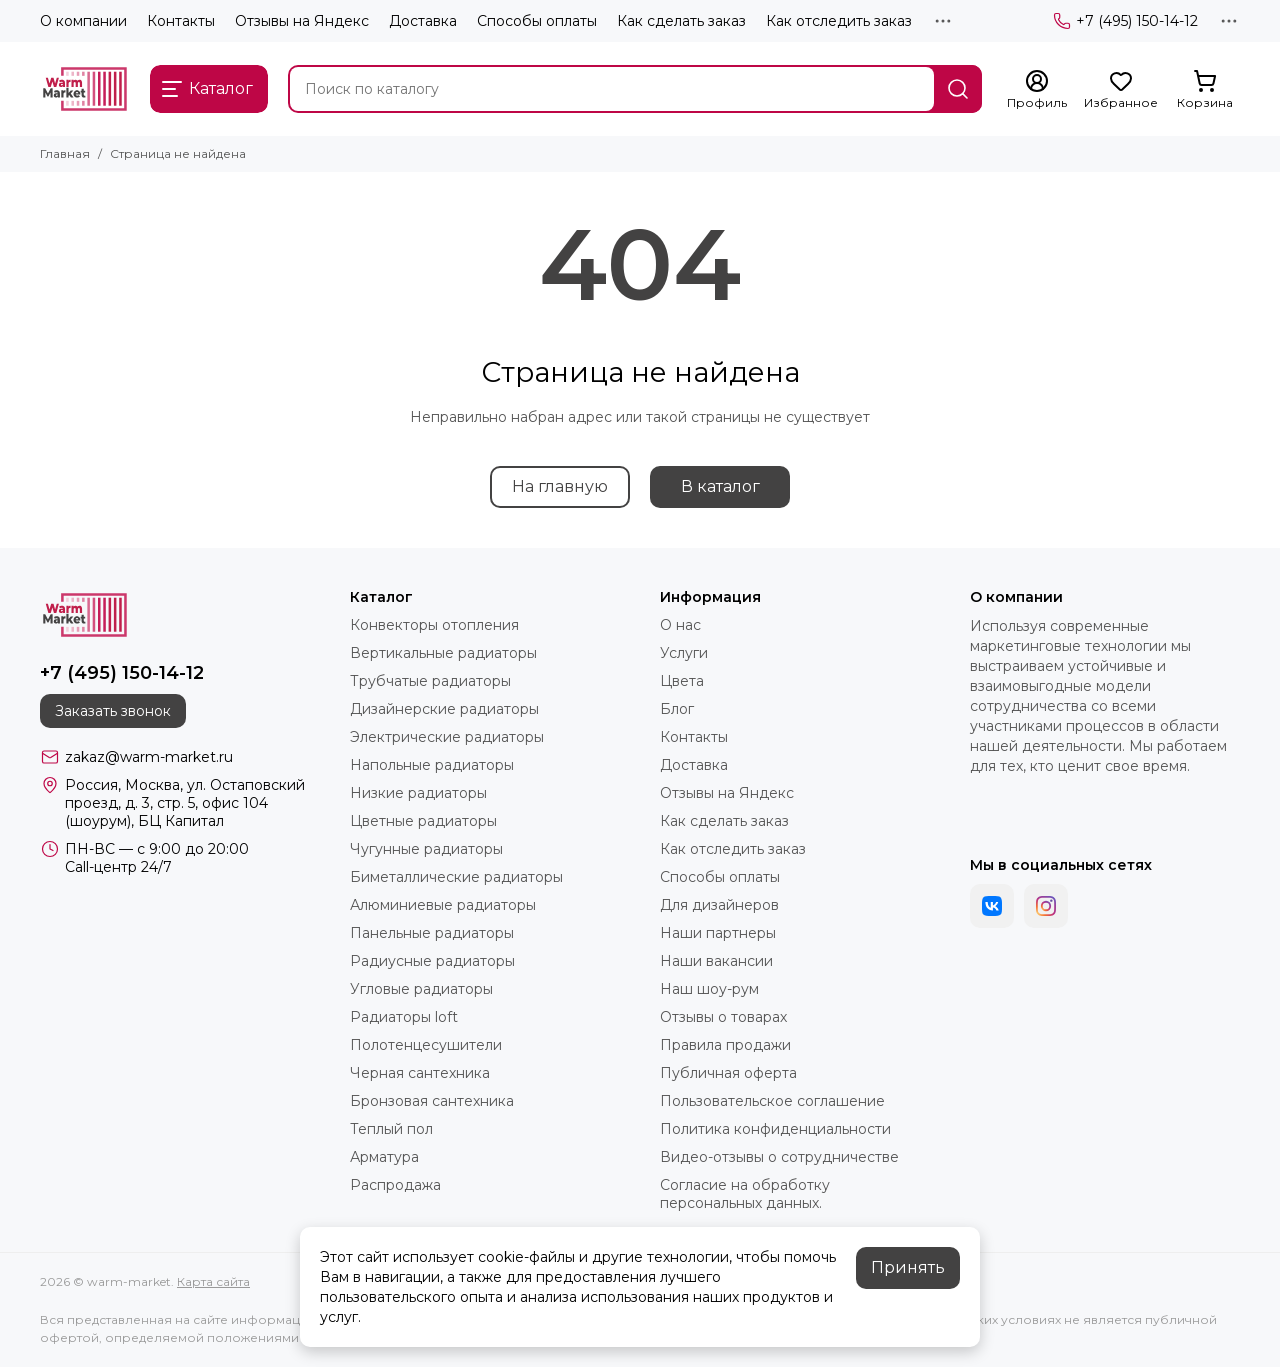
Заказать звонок (113, 711)
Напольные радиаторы (432, 765)
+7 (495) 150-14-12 (1125, 21)
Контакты (181, 21)
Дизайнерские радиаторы (444, 709)
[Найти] (958, 89)
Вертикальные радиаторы (443, 653)
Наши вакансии (716, 961)
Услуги (684, 653)
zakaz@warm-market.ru (149, 757)
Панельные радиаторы (432, 933)
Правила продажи (725, 1045)
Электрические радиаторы (447, 737)
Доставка (423, 21)
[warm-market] (85, 89)
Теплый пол (391, 1129)
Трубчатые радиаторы (430, 681)
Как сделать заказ (681, 21)
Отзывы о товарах (723, 1017)
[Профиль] (1037, 90)
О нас (680, 625)
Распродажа (395, 1185)
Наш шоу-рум (709, 989)
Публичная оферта (728, 1073)
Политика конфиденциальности (775, 1129)
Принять (908, 1267)
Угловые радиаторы (421, 989)
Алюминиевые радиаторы (443, 905)
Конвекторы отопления (434, 625)
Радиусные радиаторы (432, 961)
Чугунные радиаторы (426, 849)
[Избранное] (1121, 90)
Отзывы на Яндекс (302, 21)
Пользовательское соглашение (772, 1101)
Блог (677, 709)
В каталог (720, 486)
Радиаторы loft (404, 1017)
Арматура (384, 1157)
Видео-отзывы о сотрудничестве (779, 1157)
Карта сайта (213, 1281)
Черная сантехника (420, 1073)
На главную (560, 486)
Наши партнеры (718, 933)
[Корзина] (1205, 90)
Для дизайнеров (719, 905)
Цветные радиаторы (423, 821)
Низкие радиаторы (418, 793)
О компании (83, 21)
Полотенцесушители (426, 1045)
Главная (65, 153)
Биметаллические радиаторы (456, 877)
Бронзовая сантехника (432, 1101)
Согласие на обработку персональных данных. (745, 1194)
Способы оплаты (537, 21)
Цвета (682, 681)
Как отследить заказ (839, 21)
